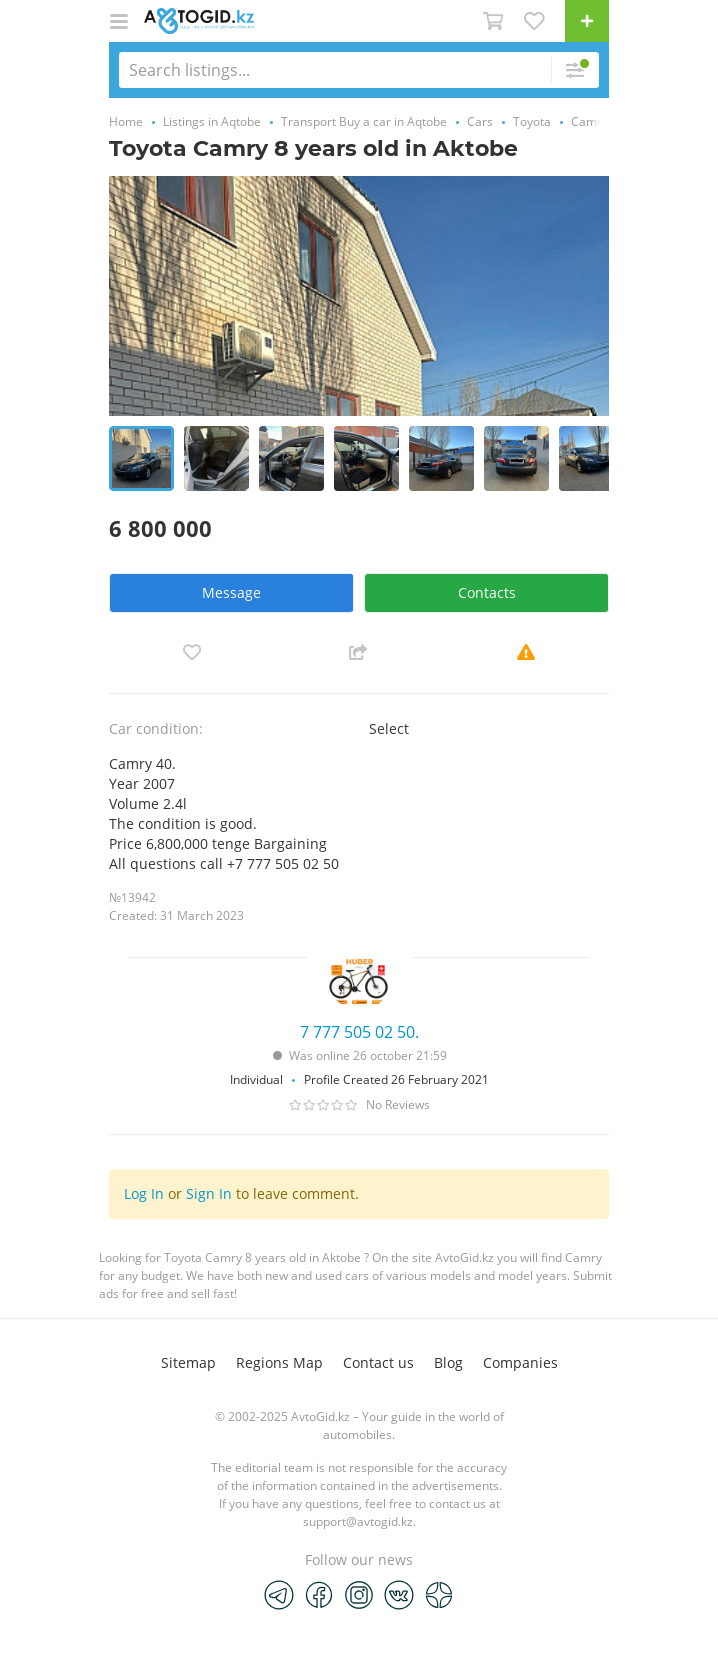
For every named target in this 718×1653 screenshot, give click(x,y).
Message (231, 592)
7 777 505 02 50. (359, 1032)
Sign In (209, 1193)
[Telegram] (279, 1594)
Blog (448, 1362)
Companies (520, 1362)
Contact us (378, 1362)
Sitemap (188, 1362)
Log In (144, 1193)
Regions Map (279, 1362)
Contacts (487, 592)
